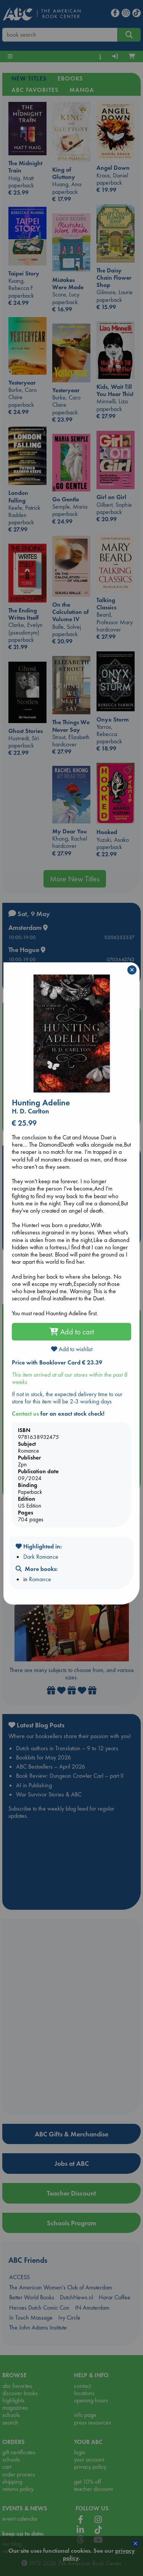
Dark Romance (40, 1557)
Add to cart (72, 1332)
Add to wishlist (71, 1349)
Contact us (25, 1414)
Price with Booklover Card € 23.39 (57, 1362)
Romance (40, 1579)
